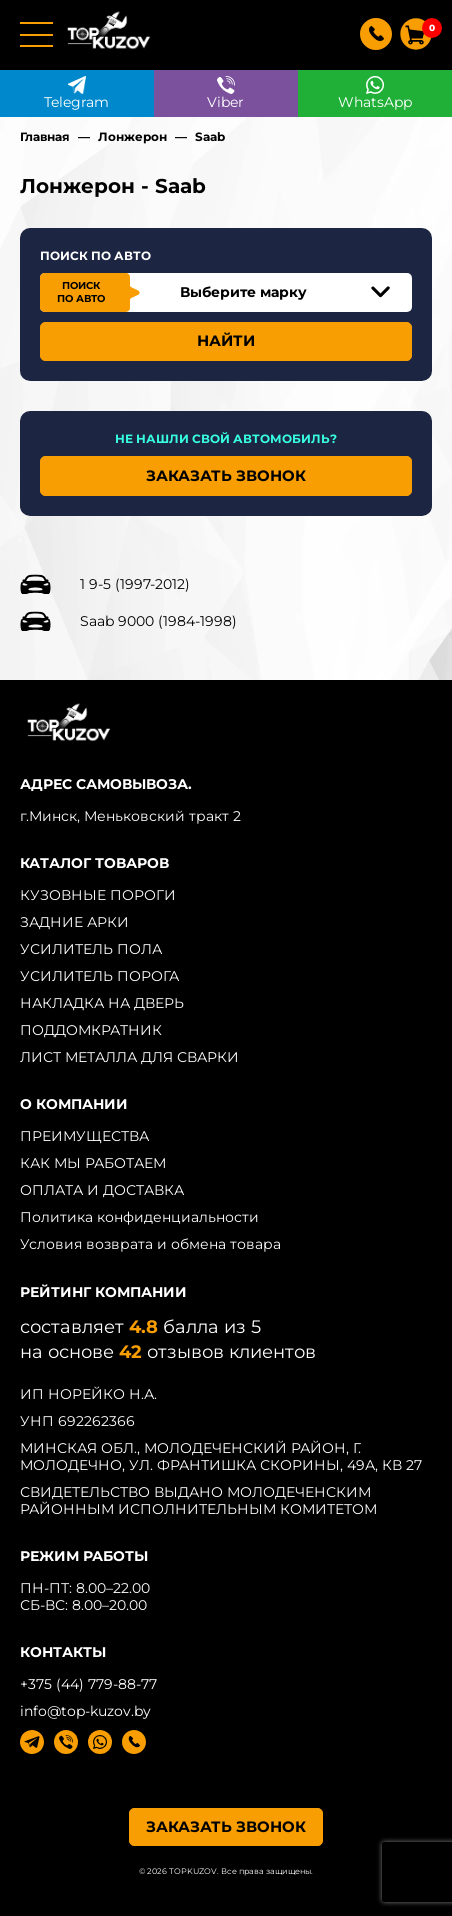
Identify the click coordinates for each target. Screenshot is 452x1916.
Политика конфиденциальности (139, 1217)
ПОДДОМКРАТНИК (91, 1030)
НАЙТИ (226, 340)
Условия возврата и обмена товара (150, 1244)
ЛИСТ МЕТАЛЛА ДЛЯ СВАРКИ (129, 1057)
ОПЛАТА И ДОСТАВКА (102, 1190)
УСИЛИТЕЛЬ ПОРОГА (99, 976)
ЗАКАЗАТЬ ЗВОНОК (226, 475)
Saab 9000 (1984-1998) (158, 621)
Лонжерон (132, 136)
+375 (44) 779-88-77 (88, 1684)
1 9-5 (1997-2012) (135, 584)
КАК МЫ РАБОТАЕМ (93, 1163)
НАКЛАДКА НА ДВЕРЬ (102, 1003)
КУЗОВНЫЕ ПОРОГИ (98, 895)
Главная (45, 136)
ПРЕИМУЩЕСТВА (84, 1136)
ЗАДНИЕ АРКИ (74, 922)
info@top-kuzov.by (85, 1711)
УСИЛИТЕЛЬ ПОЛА (91, 949)
